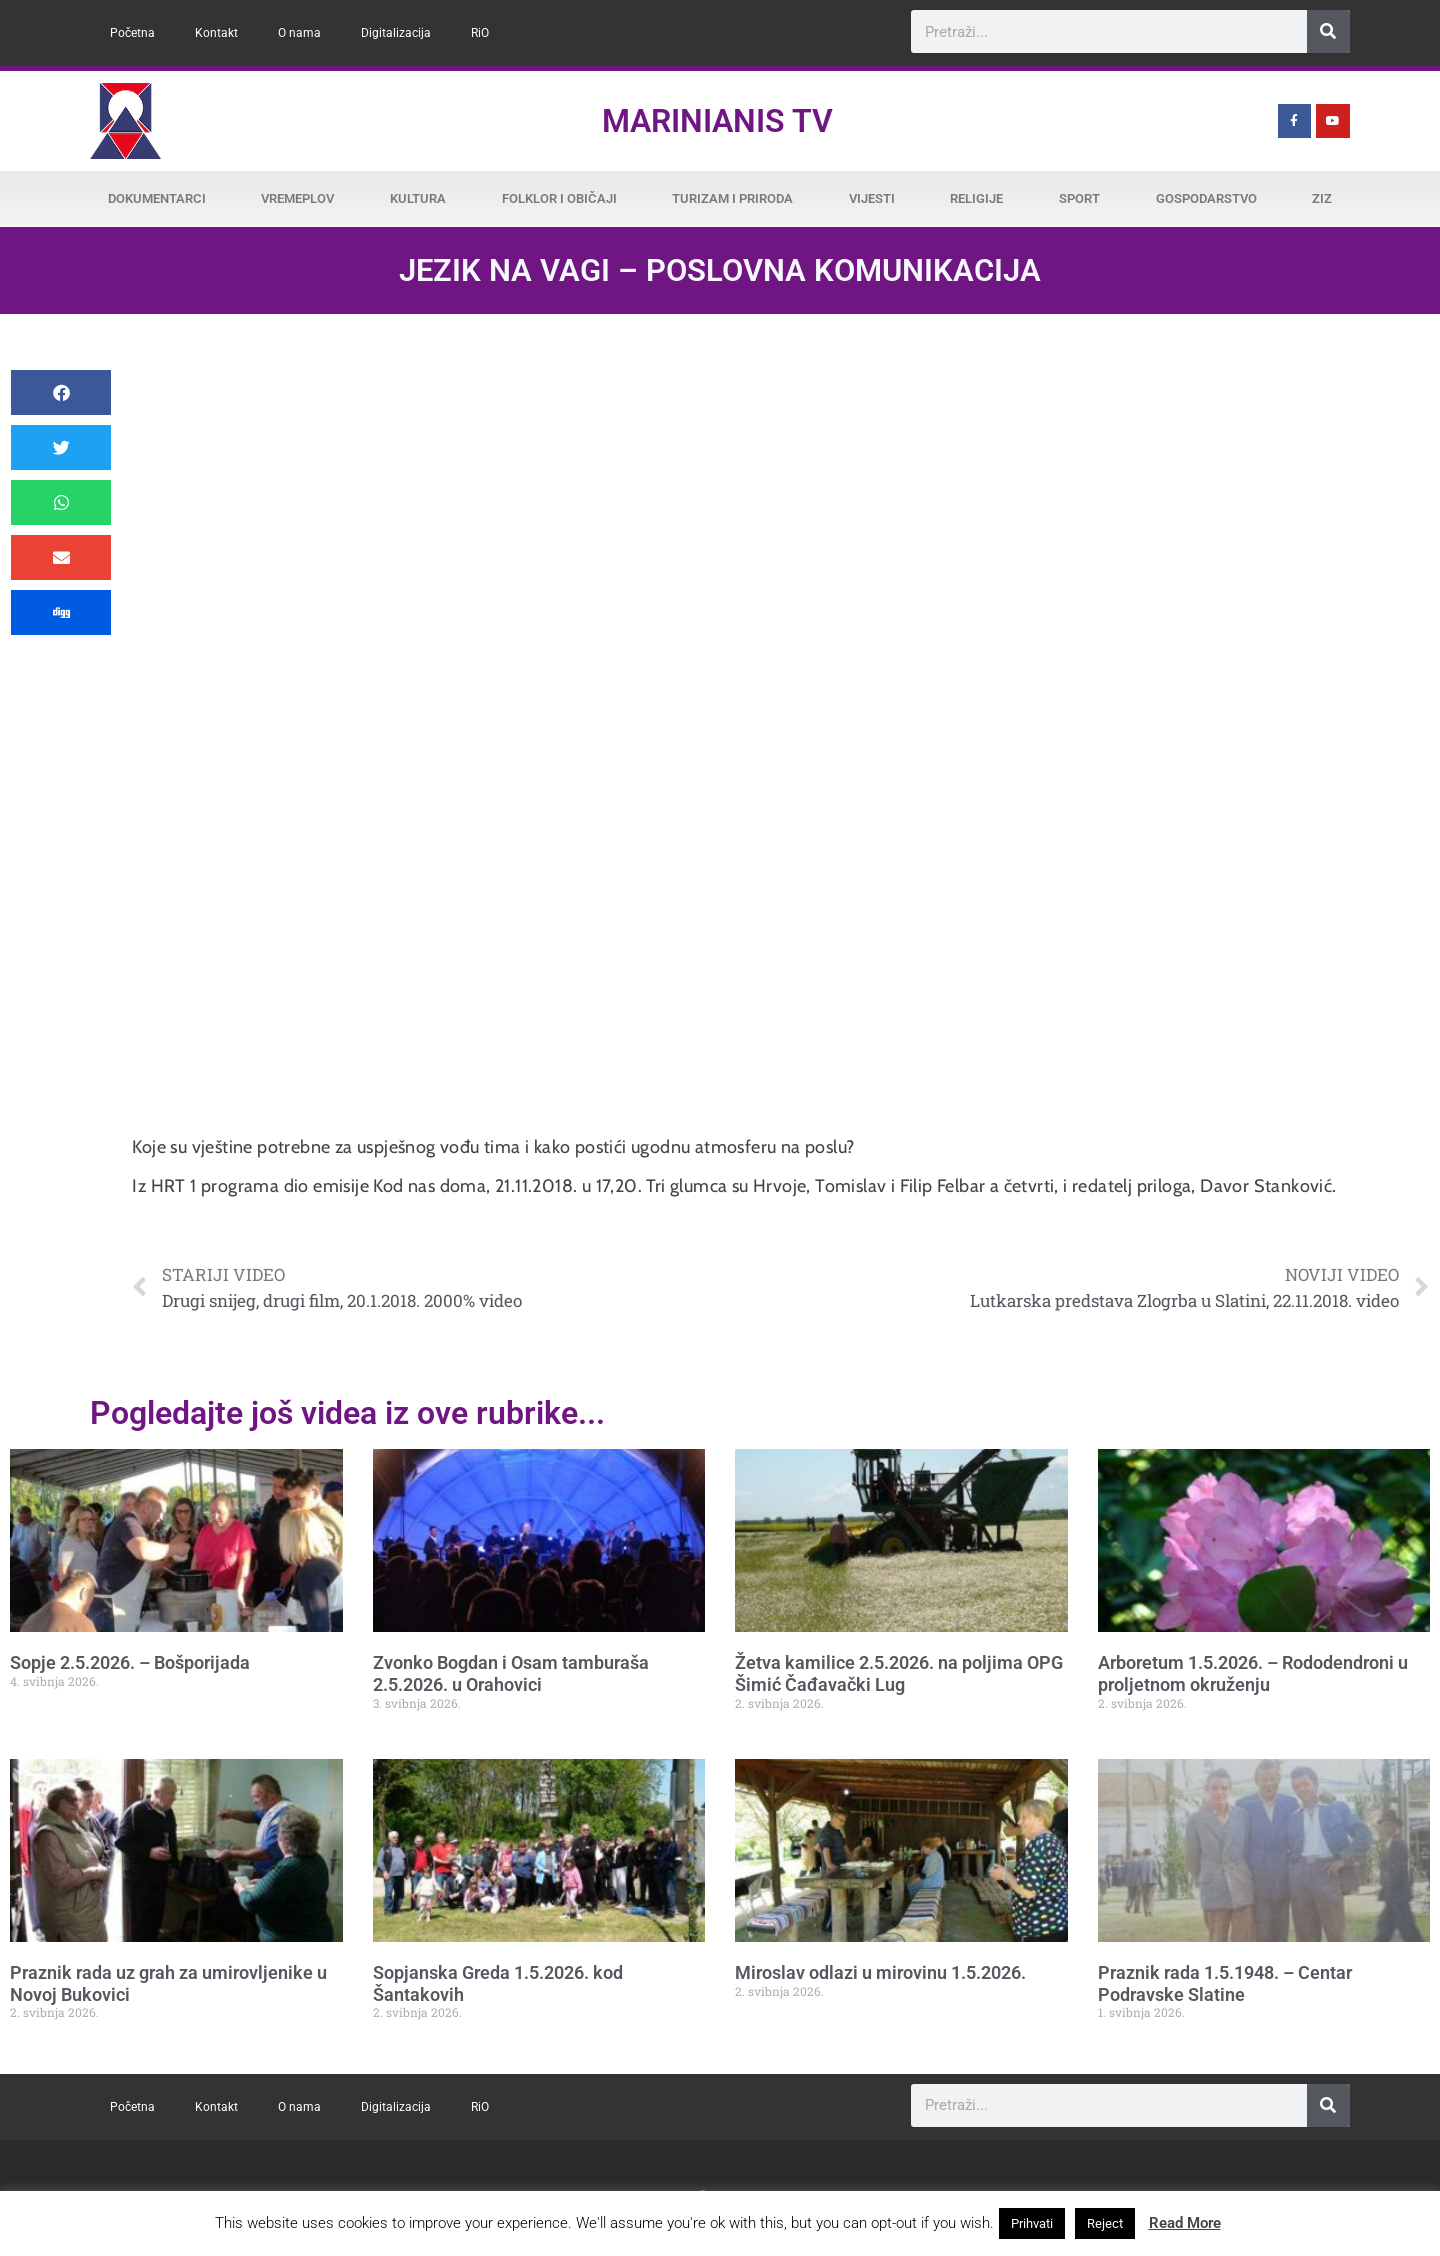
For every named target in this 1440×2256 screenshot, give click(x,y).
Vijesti (872, 198)
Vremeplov (297, 198)
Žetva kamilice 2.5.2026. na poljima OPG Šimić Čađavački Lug (899, 1673)
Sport (1079, 198)
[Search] (1328, 31)
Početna (132, 33)
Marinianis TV (717, 121)
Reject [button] (1105, 2223)
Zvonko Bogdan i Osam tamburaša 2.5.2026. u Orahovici (511, 1673)
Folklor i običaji (559, 198)
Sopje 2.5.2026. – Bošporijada (130, 1662)
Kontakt (216, 33)
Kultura (418, 198)
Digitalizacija (396, 33)
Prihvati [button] (1032, 2223)
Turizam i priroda (732, 198)
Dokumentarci (157, 198)
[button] (61, 392)
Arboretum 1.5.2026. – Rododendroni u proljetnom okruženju (1253, 1673)
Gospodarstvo (1206, 198)
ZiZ (1322, 198)
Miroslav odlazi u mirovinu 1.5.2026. (880, 1972)
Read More (1185, 2223)
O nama (299, 33)
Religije (976, 198)
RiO (480, 33)
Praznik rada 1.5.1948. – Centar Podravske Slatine (1225, 1983)
